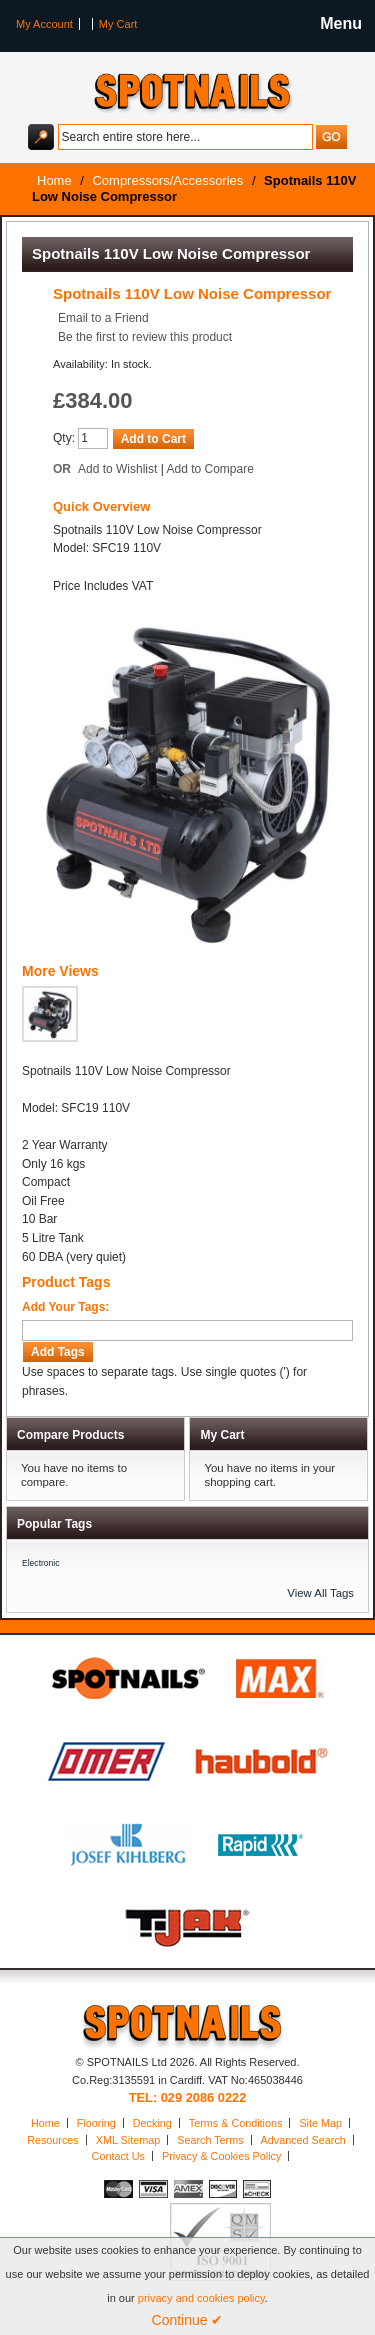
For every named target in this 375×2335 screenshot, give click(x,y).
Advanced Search (303, 2140)
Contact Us (118, 2156)
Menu (341, 23)
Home (45, 2123)
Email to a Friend (103, 318)
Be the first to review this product (145, 337)
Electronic (41, 1563)
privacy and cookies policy (201, 2298)
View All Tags (320, 1593)
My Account (44, 24)
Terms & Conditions (236, 2123)
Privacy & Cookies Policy (221, 2156)
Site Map (320, 2123)
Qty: (64, 438)
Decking (152, 2123)
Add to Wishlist (117, 469)
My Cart (118, 24)
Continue (188, 2320)
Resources (53, 2140)
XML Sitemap (128, 2140)
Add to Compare (210, 469)
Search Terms (210, 2140)
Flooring (96, 2123)
